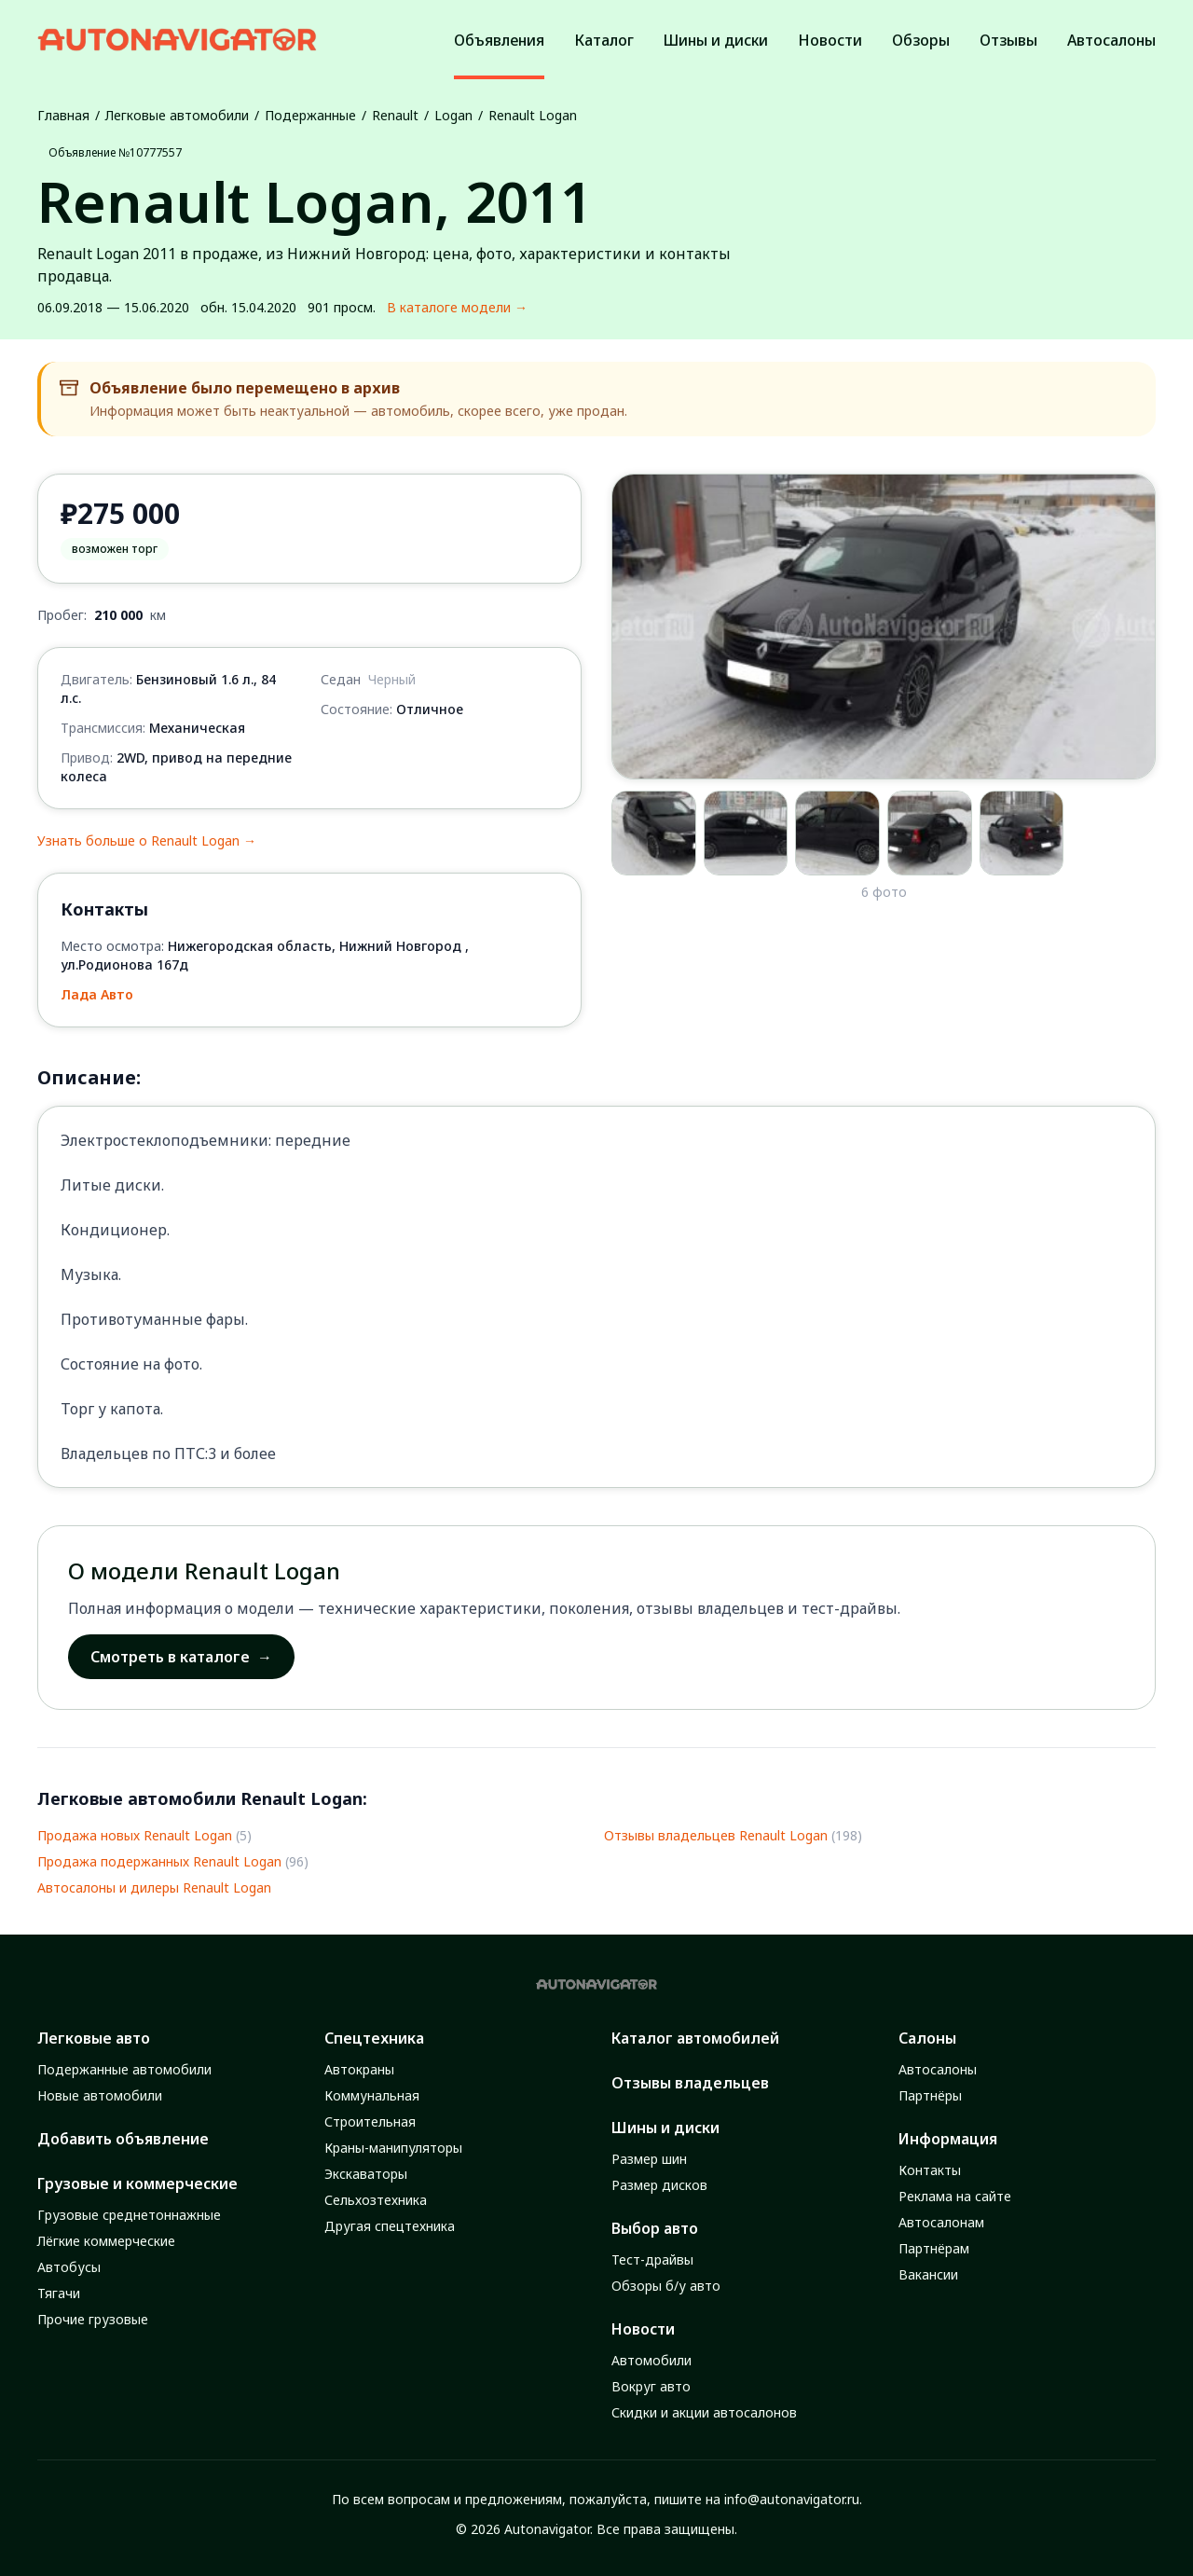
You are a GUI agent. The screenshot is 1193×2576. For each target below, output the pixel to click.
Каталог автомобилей (695, 2038)
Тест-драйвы (652, 2259)
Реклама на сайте (954, 2196)
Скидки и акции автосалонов (704, 2412)
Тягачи (58, 2293)
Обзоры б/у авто (665, 2285)
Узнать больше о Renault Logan (146, 841)
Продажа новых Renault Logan (134, 1835)
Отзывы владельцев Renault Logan (716, 1835)
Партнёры (930, 2095)
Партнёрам (933, 2248)
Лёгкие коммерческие (106, 2241)
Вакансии (928, 2274)
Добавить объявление (123, 2138)
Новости (643, 2329)
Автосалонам (941, 2222)
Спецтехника (374, 2038)
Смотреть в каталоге (181, 1657)
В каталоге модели (457, 307)
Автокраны (359, 2069)
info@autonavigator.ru (791, 2499)
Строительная (370, 2121)
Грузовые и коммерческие (137, 2183)
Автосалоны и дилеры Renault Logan (154, 1887)
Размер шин (649, 2159)
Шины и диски (665, 2127)
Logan (453, 115)
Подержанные (310, 115)
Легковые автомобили (177, 115)
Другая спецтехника (389, 2226)
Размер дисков (659, 2185)
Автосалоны (937, 2069)
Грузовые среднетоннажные (129, 2215)
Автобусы (69, 2267)
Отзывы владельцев (690, 2083)
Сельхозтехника (375, 2200)
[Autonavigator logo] (177, 39)
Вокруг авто (651, 2386)
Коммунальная (371, 2095)
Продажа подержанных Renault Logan (159, 1861)
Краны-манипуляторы (393, 2147)
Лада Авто (97, 994)
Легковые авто (93, 2038)
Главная (63, 115)
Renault (395, 115)
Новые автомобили (99, 2095)
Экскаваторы (365, 2174)
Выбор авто (654, 2228)
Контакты (929, 2170)
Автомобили (651, 2360)
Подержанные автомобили (124, 2069)
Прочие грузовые (92, 2319)
